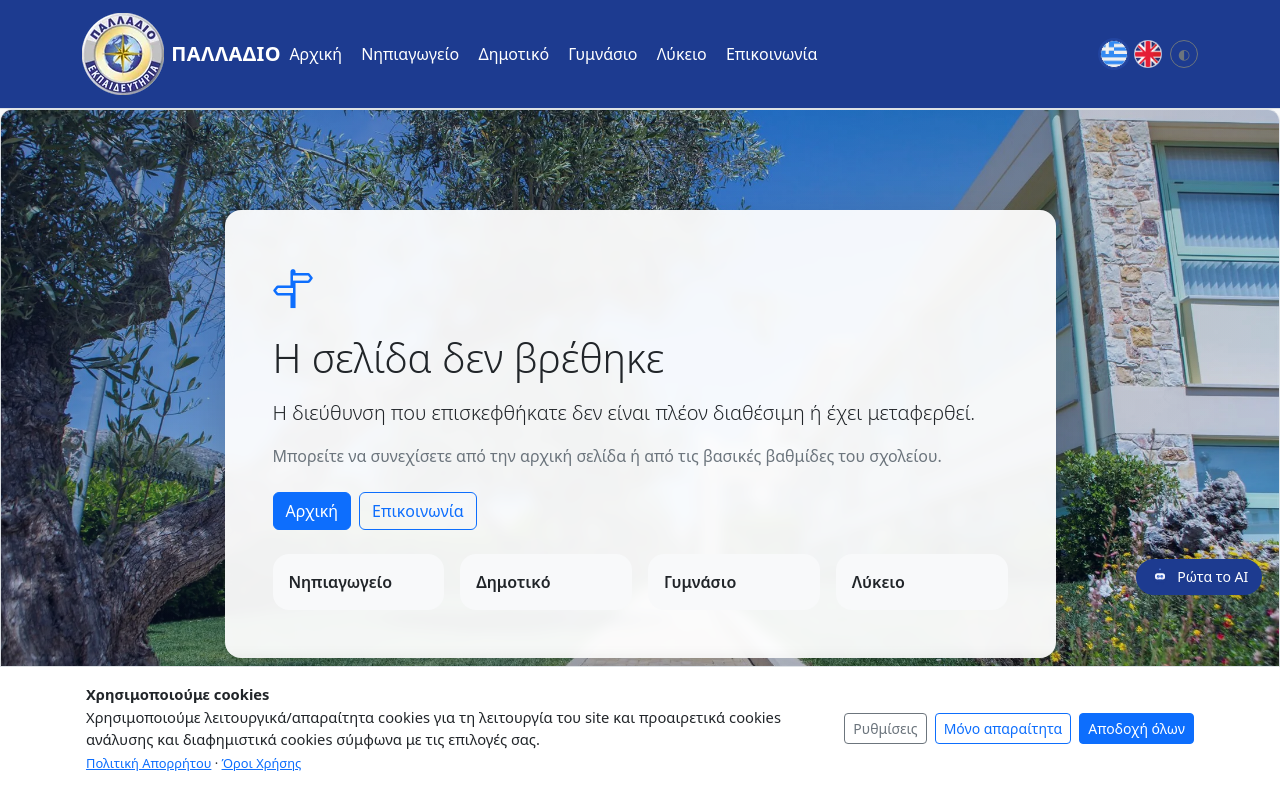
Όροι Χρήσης (262, 763)
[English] (1148, 54)
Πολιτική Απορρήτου (148, 763)
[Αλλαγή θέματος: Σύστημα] (1184, 54)
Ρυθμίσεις (885, 728)
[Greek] (1114, 54)
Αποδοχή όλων (1136, 728)
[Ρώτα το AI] (1199, 577)
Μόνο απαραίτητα (1003, 728)
